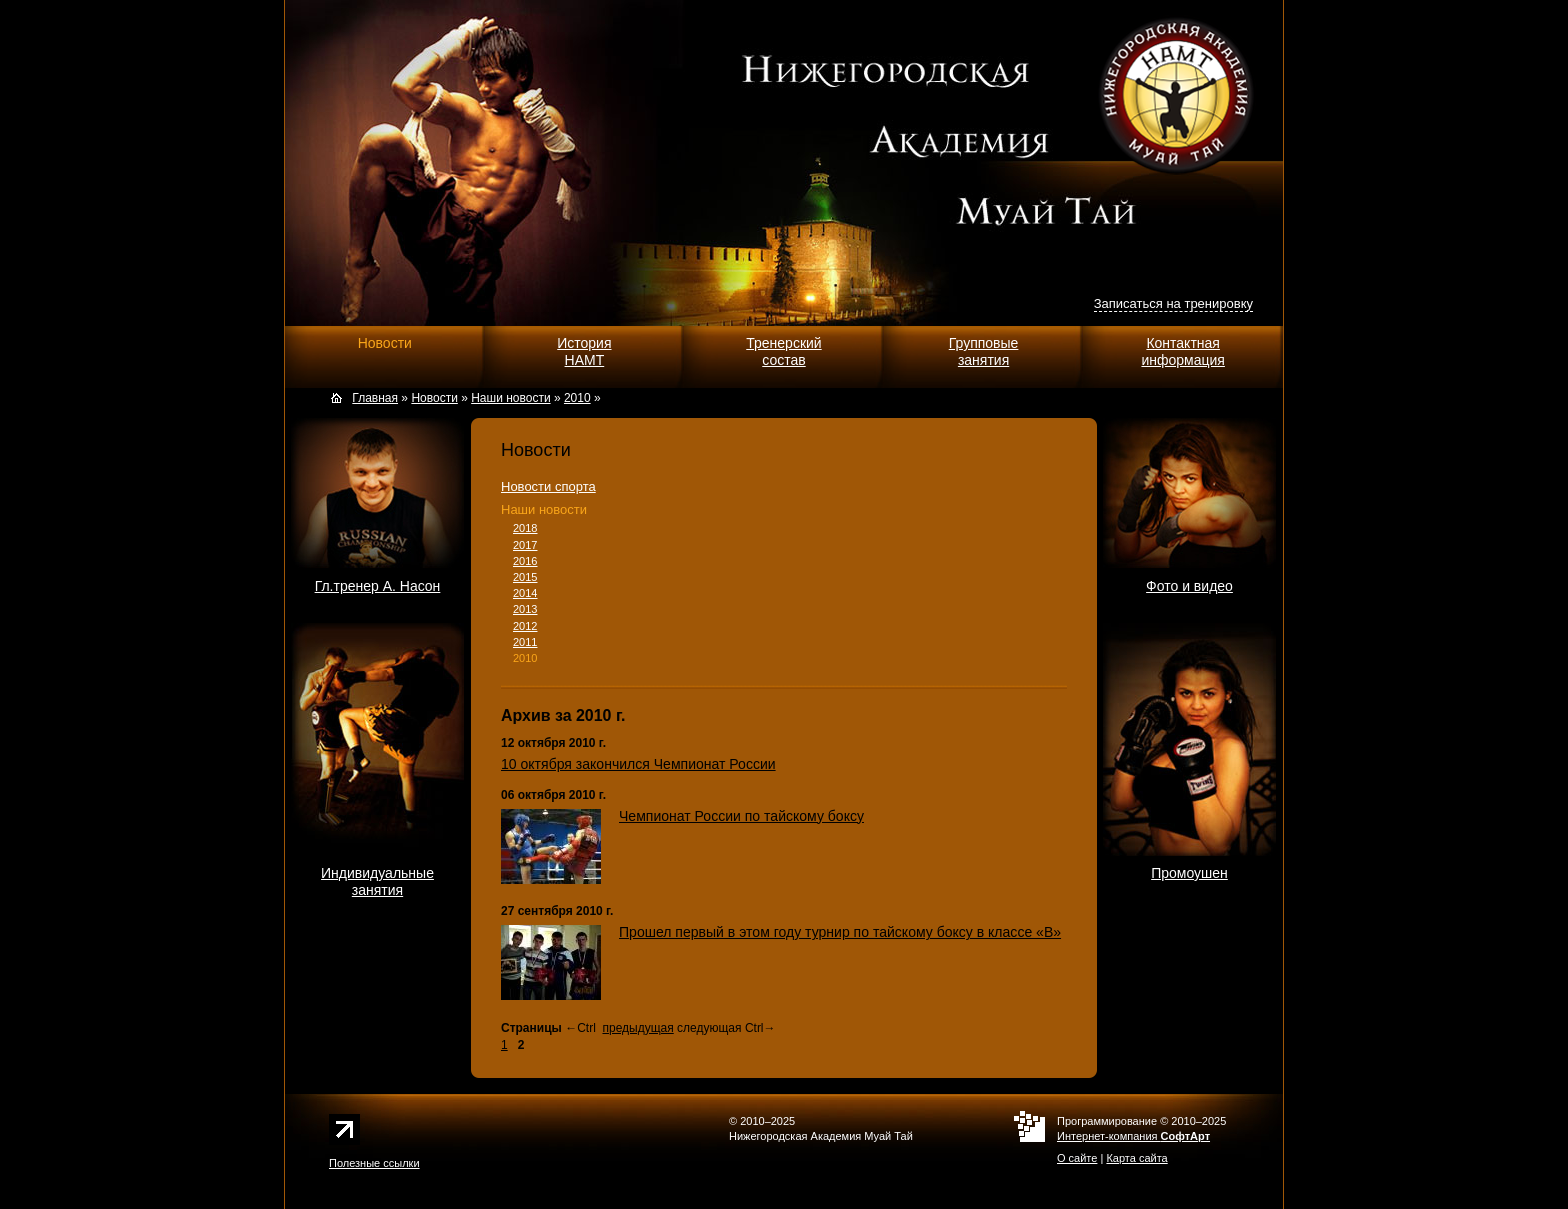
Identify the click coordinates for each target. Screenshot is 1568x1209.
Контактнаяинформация (1182, 351)
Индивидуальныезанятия (377, 881)
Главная (375, 398)
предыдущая (637, 1028)
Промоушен (1189, 873)
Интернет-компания (1133, 1136)
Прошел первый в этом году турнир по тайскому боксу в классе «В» (840, 932)
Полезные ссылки (374, 1163)
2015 (525, 577)
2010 (525, 658)
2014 (525, 593)
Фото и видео (1189, 586)
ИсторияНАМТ (584, 351)
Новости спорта (548, 486)
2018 (525, 528)
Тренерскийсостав (783, 351)
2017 (525, 545)
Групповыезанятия (984, 351)
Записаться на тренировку (1173, 303)
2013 (525, 609)
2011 (525, 642)
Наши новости (544, 509)
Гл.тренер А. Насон (378, 586)
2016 (525, 561)
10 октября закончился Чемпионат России (638, 764)
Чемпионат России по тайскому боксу (741, 816)
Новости (385, 343)
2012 (525, 626)
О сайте (1077, 1158)
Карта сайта (1136, 1158)
